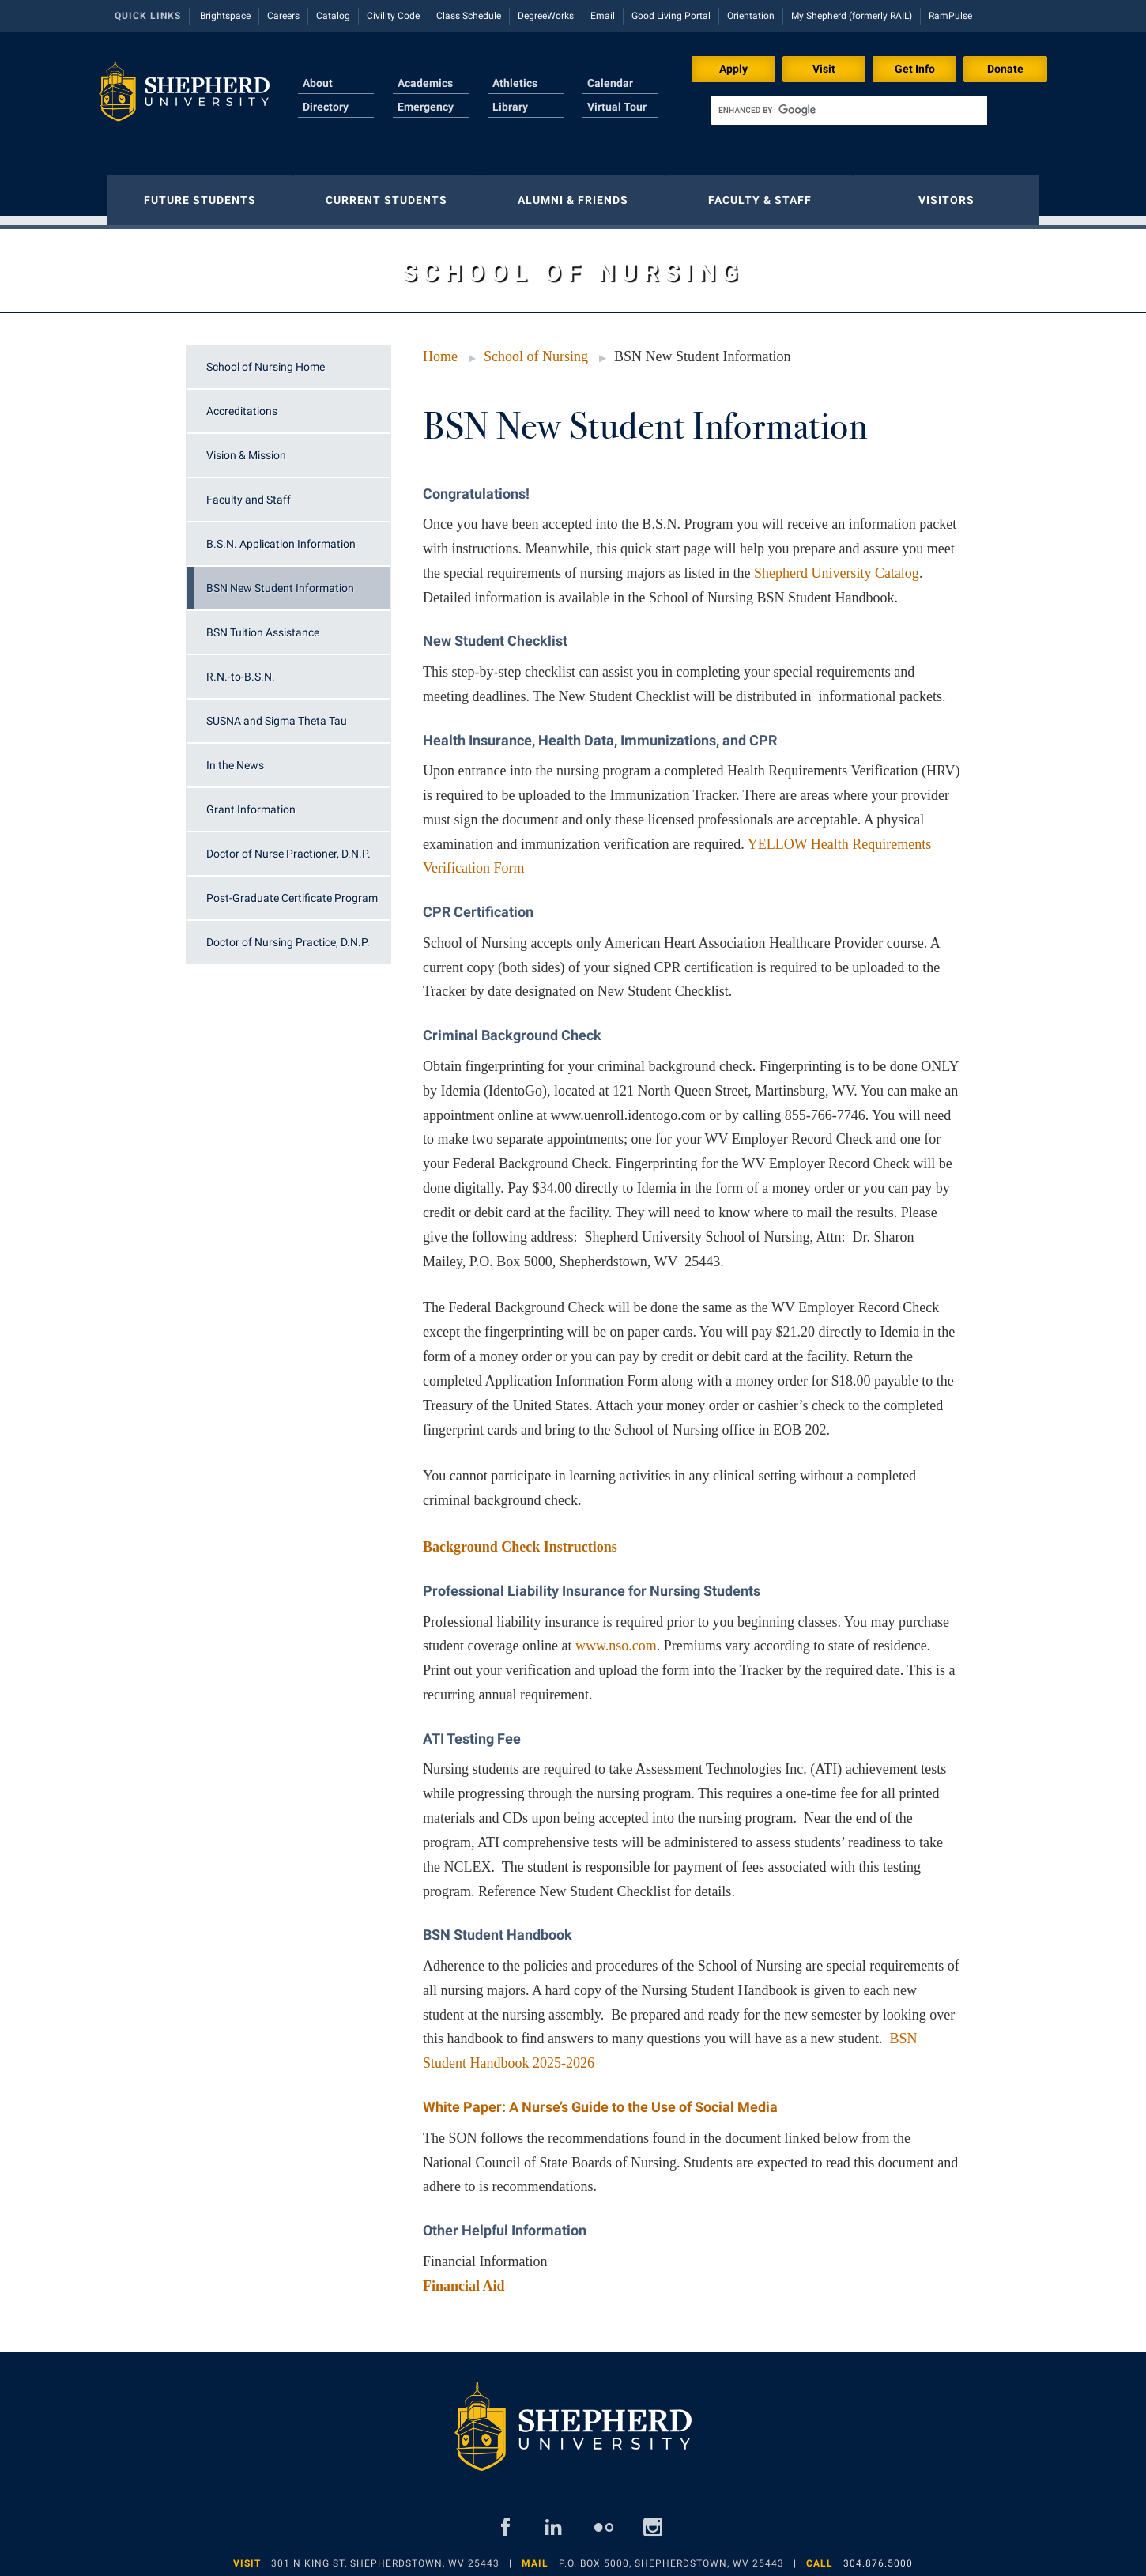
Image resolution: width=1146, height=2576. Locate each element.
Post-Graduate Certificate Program (292, 890)
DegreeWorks (546, 15)
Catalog (333, 15)
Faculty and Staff (248, 491)
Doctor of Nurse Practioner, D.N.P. (288, 845)
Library (510, 106)
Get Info (915, 68)
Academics (425, 83)
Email (602, 15)
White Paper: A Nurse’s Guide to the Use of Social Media (600, 2099)
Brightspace (225, 15)
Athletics (514, 83)
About (318, 83)
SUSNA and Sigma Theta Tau (276, 713)
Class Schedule (468, 15)
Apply (733, 68)
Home (440, 348)
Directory (326, 106)
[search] (849, 110)
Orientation (751, 15)
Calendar (610, 83)
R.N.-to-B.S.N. (240, 668)
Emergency (426, 106)
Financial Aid (464, 2278)
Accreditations (241, 403)
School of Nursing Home (265, 359)
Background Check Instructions (520, 1539)
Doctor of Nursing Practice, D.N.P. (288, 934)
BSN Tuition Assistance (262, 624)
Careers (283, 15)
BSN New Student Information (280, 580)
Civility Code (393, 15)
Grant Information (251, 801)
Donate (1005, 68)
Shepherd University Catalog (836, 565)
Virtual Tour (617, 106)
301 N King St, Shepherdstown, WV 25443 (385, 2555)
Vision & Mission (246, 447)
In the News (235, 757)
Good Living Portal (671, 15)
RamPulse (950, 15)
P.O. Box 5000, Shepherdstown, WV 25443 (671, 2555)
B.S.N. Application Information (281, 536)
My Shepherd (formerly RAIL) (851, 15)
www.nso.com (616, 1638)
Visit (823, 68)
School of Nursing (536, 348)
